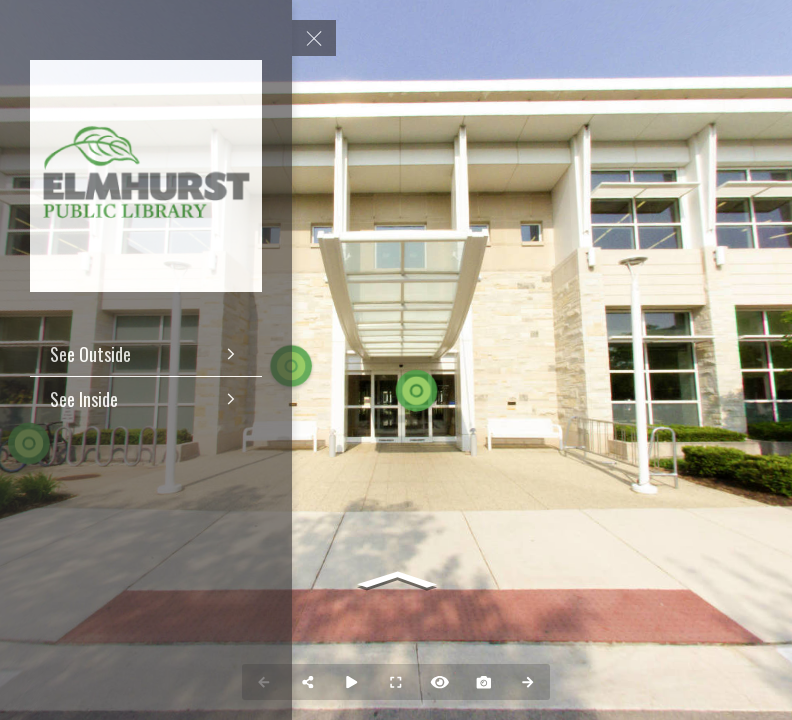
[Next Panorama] (528, 682)
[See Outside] (146, 354)
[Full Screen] (396, 682)
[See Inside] (146, 399)
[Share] (308, 682)
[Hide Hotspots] (440, 682)
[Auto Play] (352, 682)
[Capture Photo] (484, 682)
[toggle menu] (314, 38)
